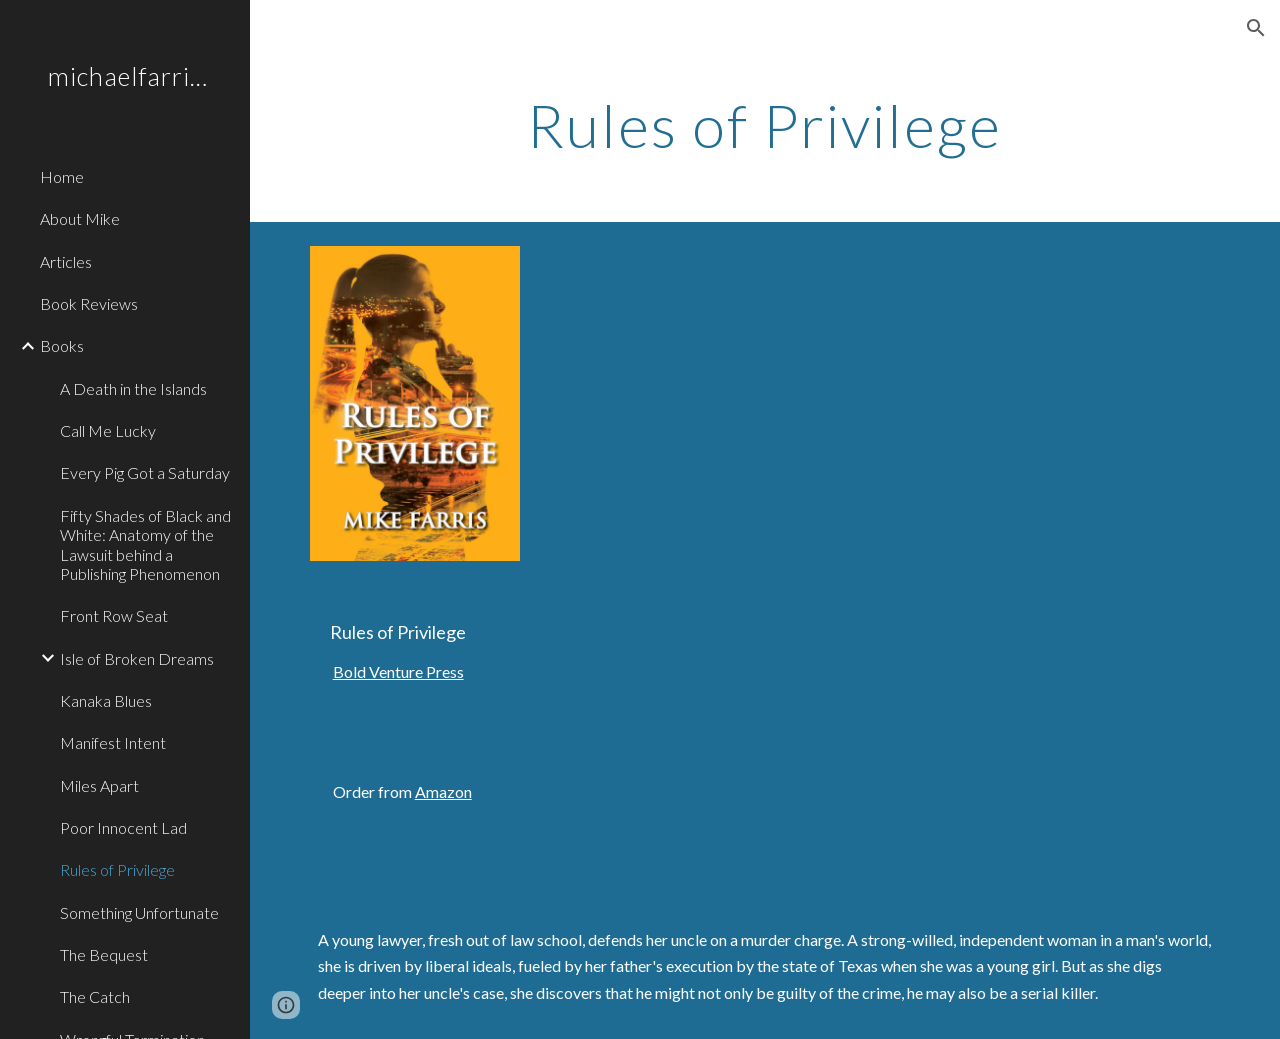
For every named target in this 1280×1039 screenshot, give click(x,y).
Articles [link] (66, 261)
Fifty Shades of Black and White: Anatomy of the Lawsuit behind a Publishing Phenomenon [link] (145, 544)
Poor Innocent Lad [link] (123, 827)
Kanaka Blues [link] (106, 700)
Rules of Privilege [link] (117, 869)
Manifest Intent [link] (113, 742)
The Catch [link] (95, 996)
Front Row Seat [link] (114, 615)
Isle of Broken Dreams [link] (137, 658)
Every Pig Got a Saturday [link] (145, 472)
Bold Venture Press (398, 671)
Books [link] (62, 345)
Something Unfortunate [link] (139, 912)
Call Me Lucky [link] (108, 430)
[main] (764, 125)
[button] (1256, 28)
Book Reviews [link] (89, 303)
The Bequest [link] (104, 954)
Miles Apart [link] (99, 785)
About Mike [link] (80, 218)
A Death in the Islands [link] (133, 388)
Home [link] (62, 176)
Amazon (443, 791)
